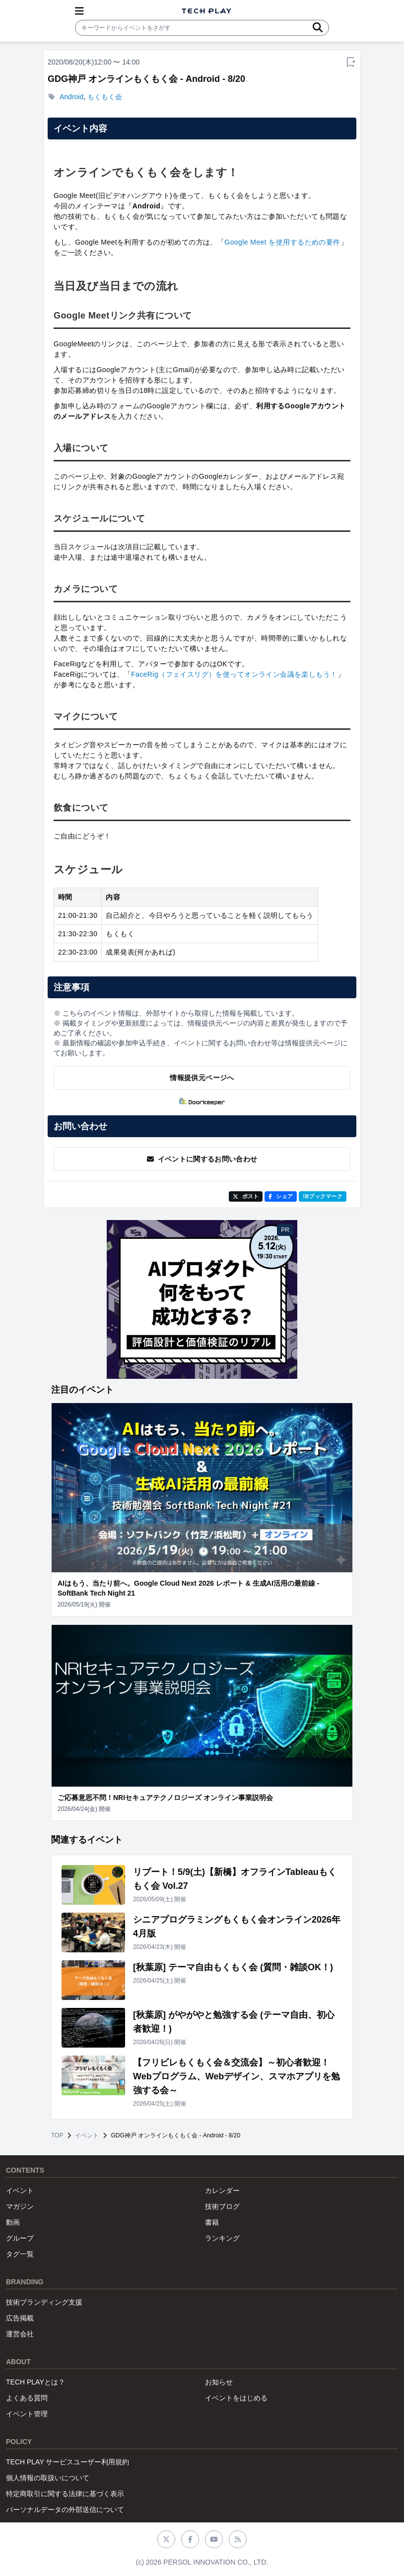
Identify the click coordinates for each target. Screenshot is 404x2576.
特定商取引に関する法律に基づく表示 (65, 2494)
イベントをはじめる (236, 2398)
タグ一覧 (20, 2254)
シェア (281, 1196)
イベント (87, 2135)
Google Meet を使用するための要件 (282, 242)
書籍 (212, 2222)
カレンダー (222, 2190)
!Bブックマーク (322, 1196)
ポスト (246, 1196)
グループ (20, 2238)
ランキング (222, 2238)
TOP (57, 2135)
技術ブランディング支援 (44, 2302)
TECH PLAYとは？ (35, 2382)
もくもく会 (104, 97)
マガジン (20, 2206)
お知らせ (219, 2382)
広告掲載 (20, 2318)
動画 (13, 2222)
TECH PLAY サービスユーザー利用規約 (67, 2462)
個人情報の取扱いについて (47, 2478)
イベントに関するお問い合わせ (202, 1159)
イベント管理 (27, 2414)
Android (71, 97)
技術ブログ (222, 2206)
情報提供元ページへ (202, 1078)
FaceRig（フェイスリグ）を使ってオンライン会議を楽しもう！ (234, 674)
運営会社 (20, 2334)
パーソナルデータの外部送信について (65, 2509)
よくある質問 (27, 2398)
